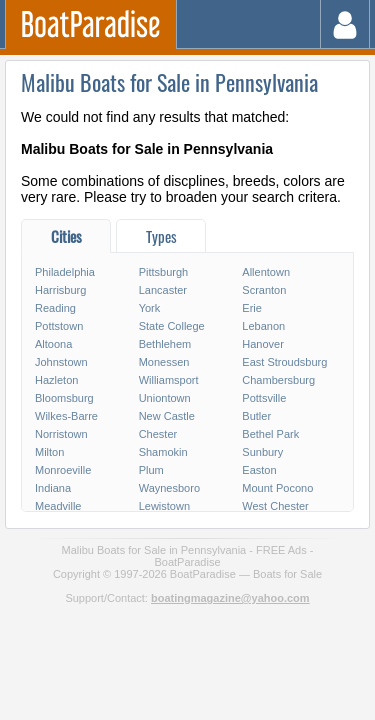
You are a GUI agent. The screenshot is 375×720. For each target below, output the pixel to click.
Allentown (266, 272)
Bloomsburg (64, 398)
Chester (158, 434)
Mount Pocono (277, 488)
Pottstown (59, 326)
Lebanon (263, 326)
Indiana (53, 488)
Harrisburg (60, 290)
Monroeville (63, 470)
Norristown (61, 434)
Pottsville (264, 398)
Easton (259, 470)
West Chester (275, 506)
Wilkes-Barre (66, 416)
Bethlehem (165, 344)
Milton (49, 452)
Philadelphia (65, 272)
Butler (256, 416)
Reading (55, 308)
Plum (151, 470)
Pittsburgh (164, 272)
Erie (252, 308)
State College (172, 326)
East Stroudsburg (284, 362)
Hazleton (56, 380)
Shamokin (163, 452)
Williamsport (169, 380)
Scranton (264, 290)
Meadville (58, 506)
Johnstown (61, 362)
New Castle (167, 416)
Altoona (53, 344)
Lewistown (164, 506)
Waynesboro (169, 488)
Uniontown (165, 398)
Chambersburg (278, 380)
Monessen (164, 362)
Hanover (263, 344)
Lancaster (163, 290)
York (150, 308)
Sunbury (262, 452)
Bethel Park (270, 434)
